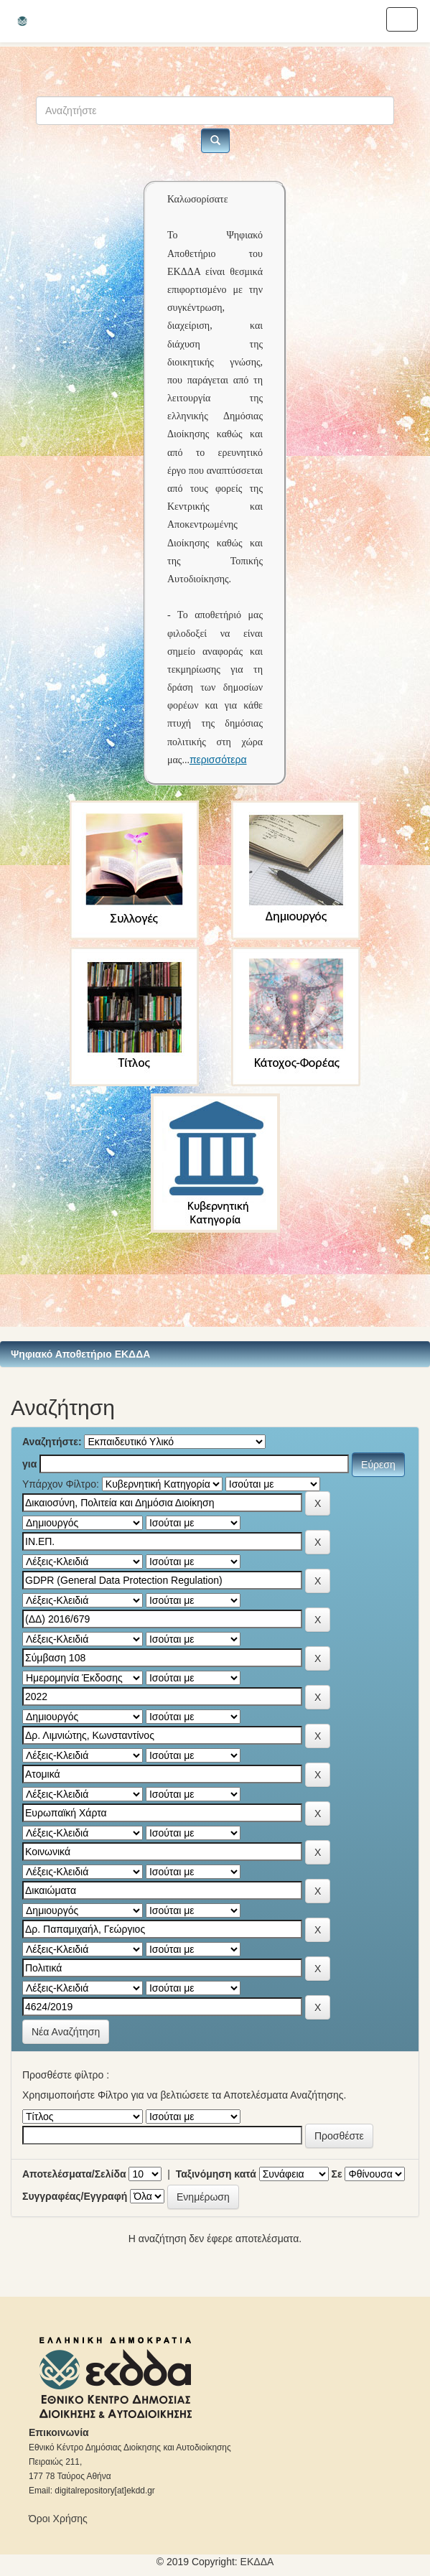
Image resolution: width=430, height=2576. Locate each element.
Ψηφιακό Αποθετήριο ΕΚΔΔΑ (80, 1354)
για (29, 1464)
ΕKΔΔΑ (257, 2561)
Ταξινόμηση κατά (216, 2174)
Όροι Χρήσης (58, 2518)
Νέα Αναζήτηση (66, 2032)
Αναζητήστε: (52, 1441)
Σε (337, 2174)
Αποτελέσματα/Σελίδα (74, 2174)
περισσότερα (218, 759)
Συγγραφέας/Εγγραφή (74, 2196)
